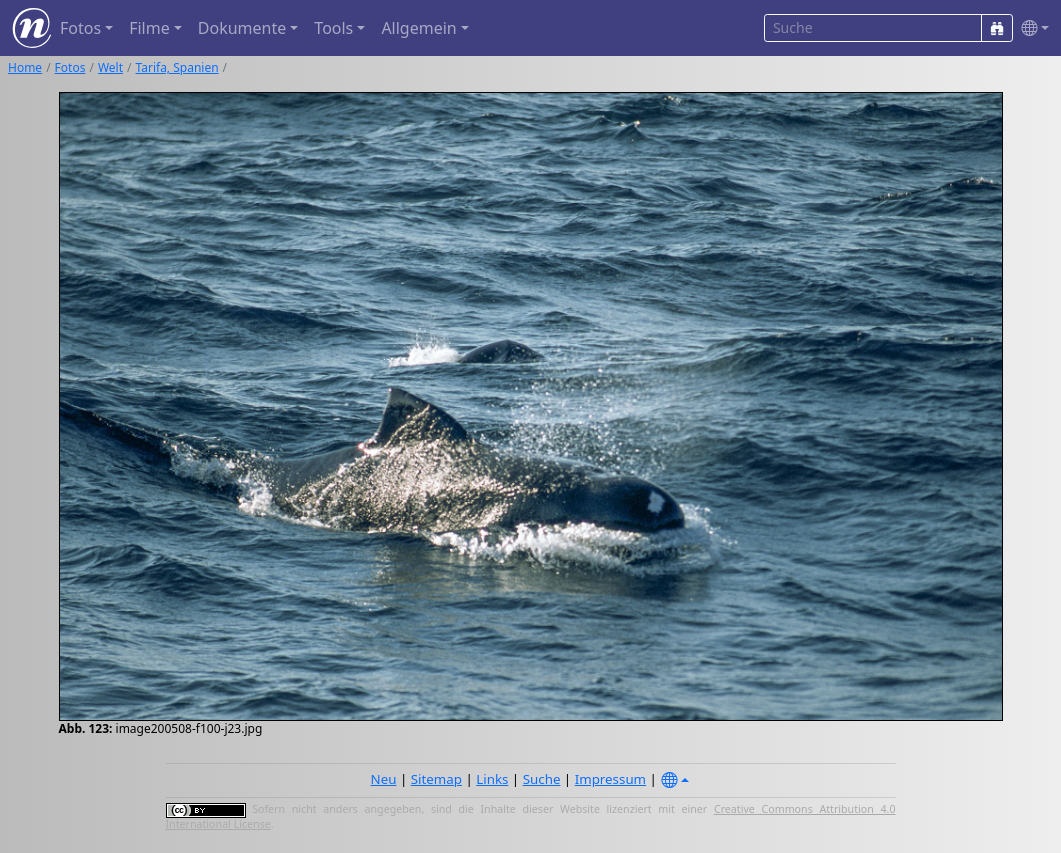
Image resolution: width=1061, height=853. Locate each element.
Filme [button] (149, 28)
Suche (542, 779)
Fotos (70, 67)
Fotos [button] (80, 28)
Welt (110, 67)
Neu (384, 779)
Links (492, 779)
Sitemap (436, 779)
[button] (1031, 28)
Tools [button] (333, 28)
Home (25, 67)
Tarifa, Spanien (177, 67)
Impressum (610, 779)
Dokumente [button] (242, 28)
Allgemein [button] (418, 28)
